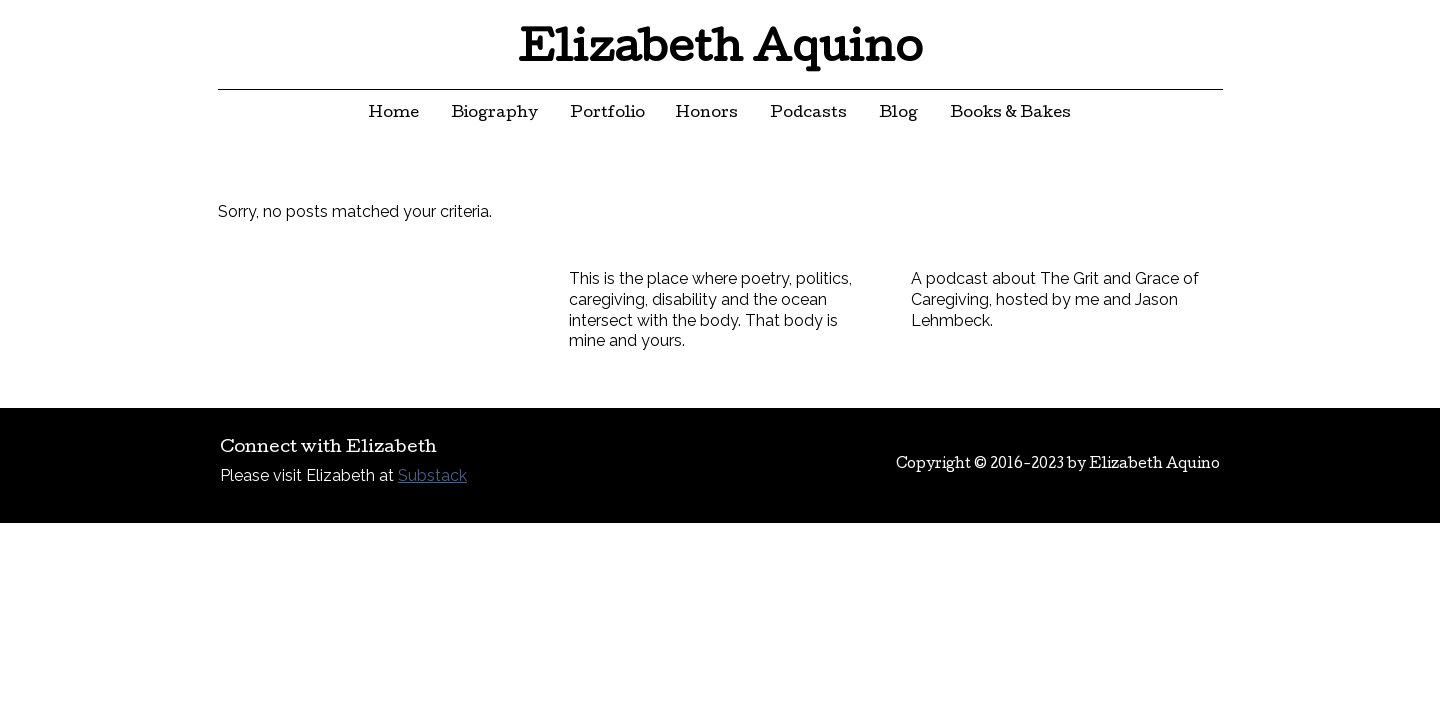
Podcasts (808, 114)
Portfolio (607, 114)
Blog (898, 114)
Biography (494, 114)
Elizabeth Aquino (720, 52)
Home (394, 114)
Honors (707, 114)
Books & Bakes (1010, 114)
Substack (432, 475)
